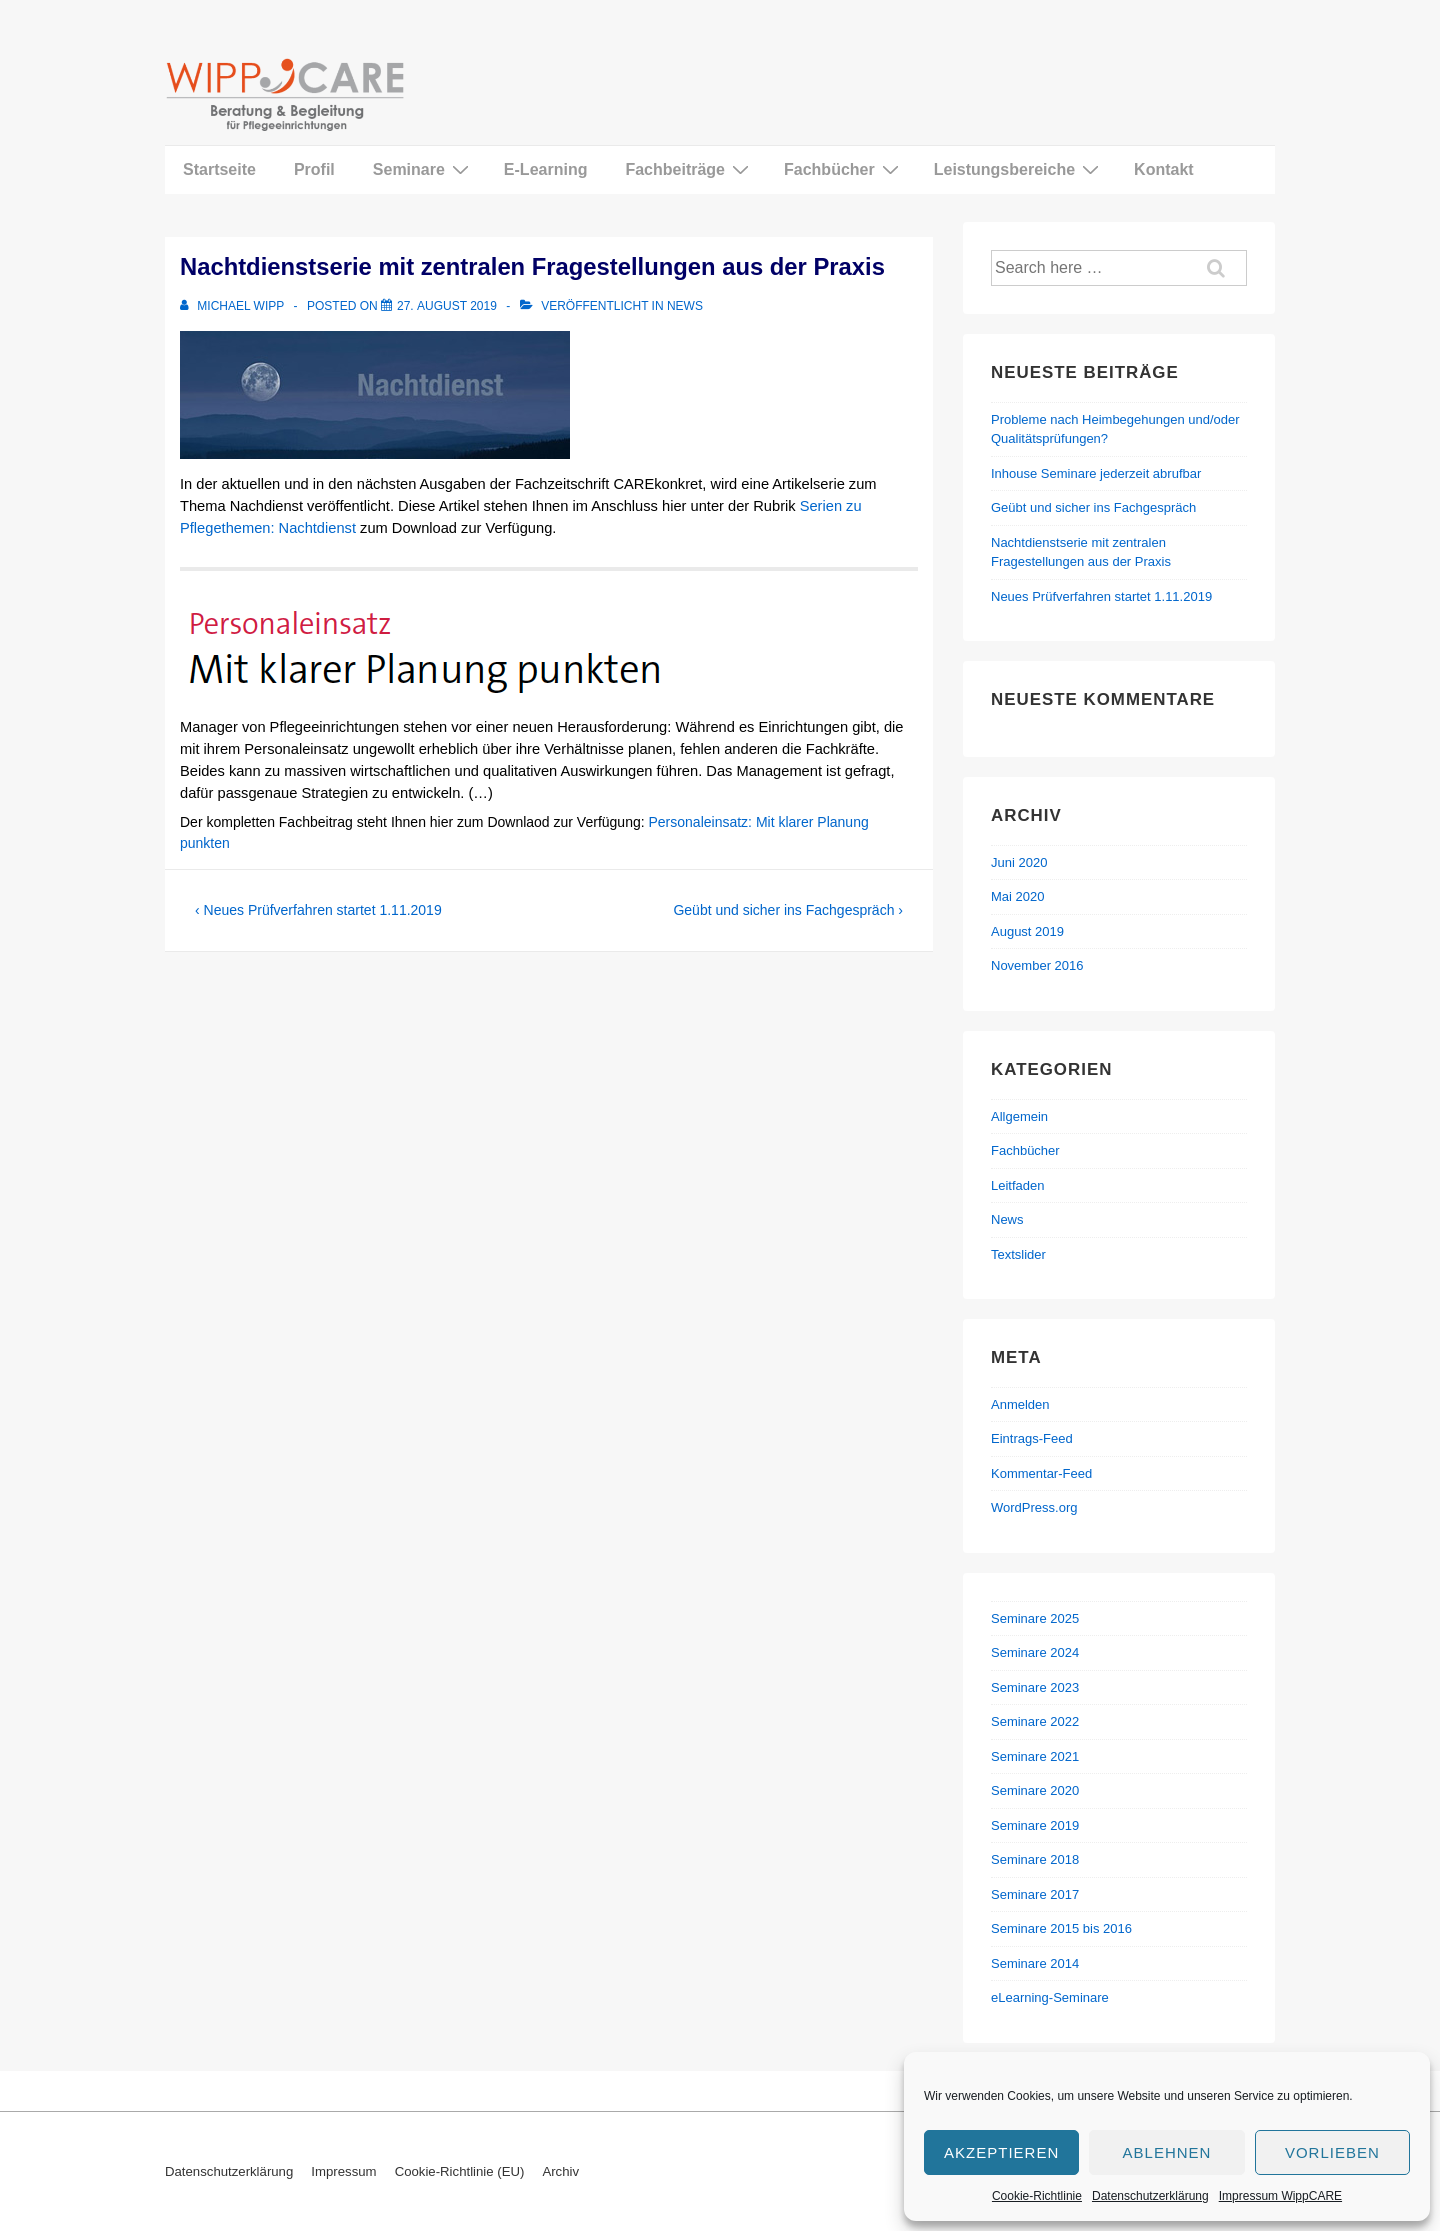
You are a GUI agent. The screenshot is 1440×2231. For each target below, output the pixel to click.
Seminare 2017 (1035, 1894)
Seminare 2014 (1035, 1963)
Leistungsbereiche (1019, 169)
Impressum (343, 2171)
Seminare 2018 (1035, 1859)
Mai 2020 (1017, 896)
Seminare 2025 (1035, 1618)
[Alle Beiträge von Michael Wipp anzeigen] (233, 306)
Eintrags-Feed (1032, 1438)
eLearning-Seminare (1050, 1997)
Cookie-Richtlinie (1037, 2196)
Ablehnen (1167, 2152)
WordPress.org (1034, 1507)
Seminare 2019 (1035, 1825)
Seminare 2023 (1035, 1687)
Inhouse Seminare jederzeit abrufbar (1096, 473)
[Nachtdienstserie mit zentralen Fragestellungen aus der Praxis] (447, 306)
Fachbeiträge (689, 169)
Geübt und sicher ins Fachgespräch (1093, 507)
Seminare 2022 (1035, 1721)
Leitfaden (1018, 1185)
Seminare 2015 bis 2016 (1061, 1928)
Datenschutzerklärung (1150, 2196)
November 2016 (1037, 965)
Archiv (560, 2171)
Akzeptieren (1001, 2152)
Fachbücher (844, 169)
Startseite (219, 169)
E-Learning (546, 169)
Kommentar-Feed (1041, 1473)
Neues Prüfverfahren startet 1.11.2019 (1101, 596)
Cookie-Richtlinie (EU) (460, 2171)
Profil (314, 169)
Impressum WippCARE (1280, 2196)
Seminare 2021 (1035, 1756)
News (685, 306)
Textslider (1018, 1254)
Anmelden (1020, 1404)
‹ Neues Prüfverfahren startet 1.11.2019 (318, 910)
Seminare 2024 (1035, 1652)
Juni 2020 (1019, 862)
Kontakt (1164, 169)
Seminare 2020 (1035, 1790)
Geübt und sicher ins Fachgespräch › (788, 910)
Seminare (423, 169)
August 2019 (1027, 931)
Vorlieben (1332, 2152)
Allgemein (1019, 1116)
